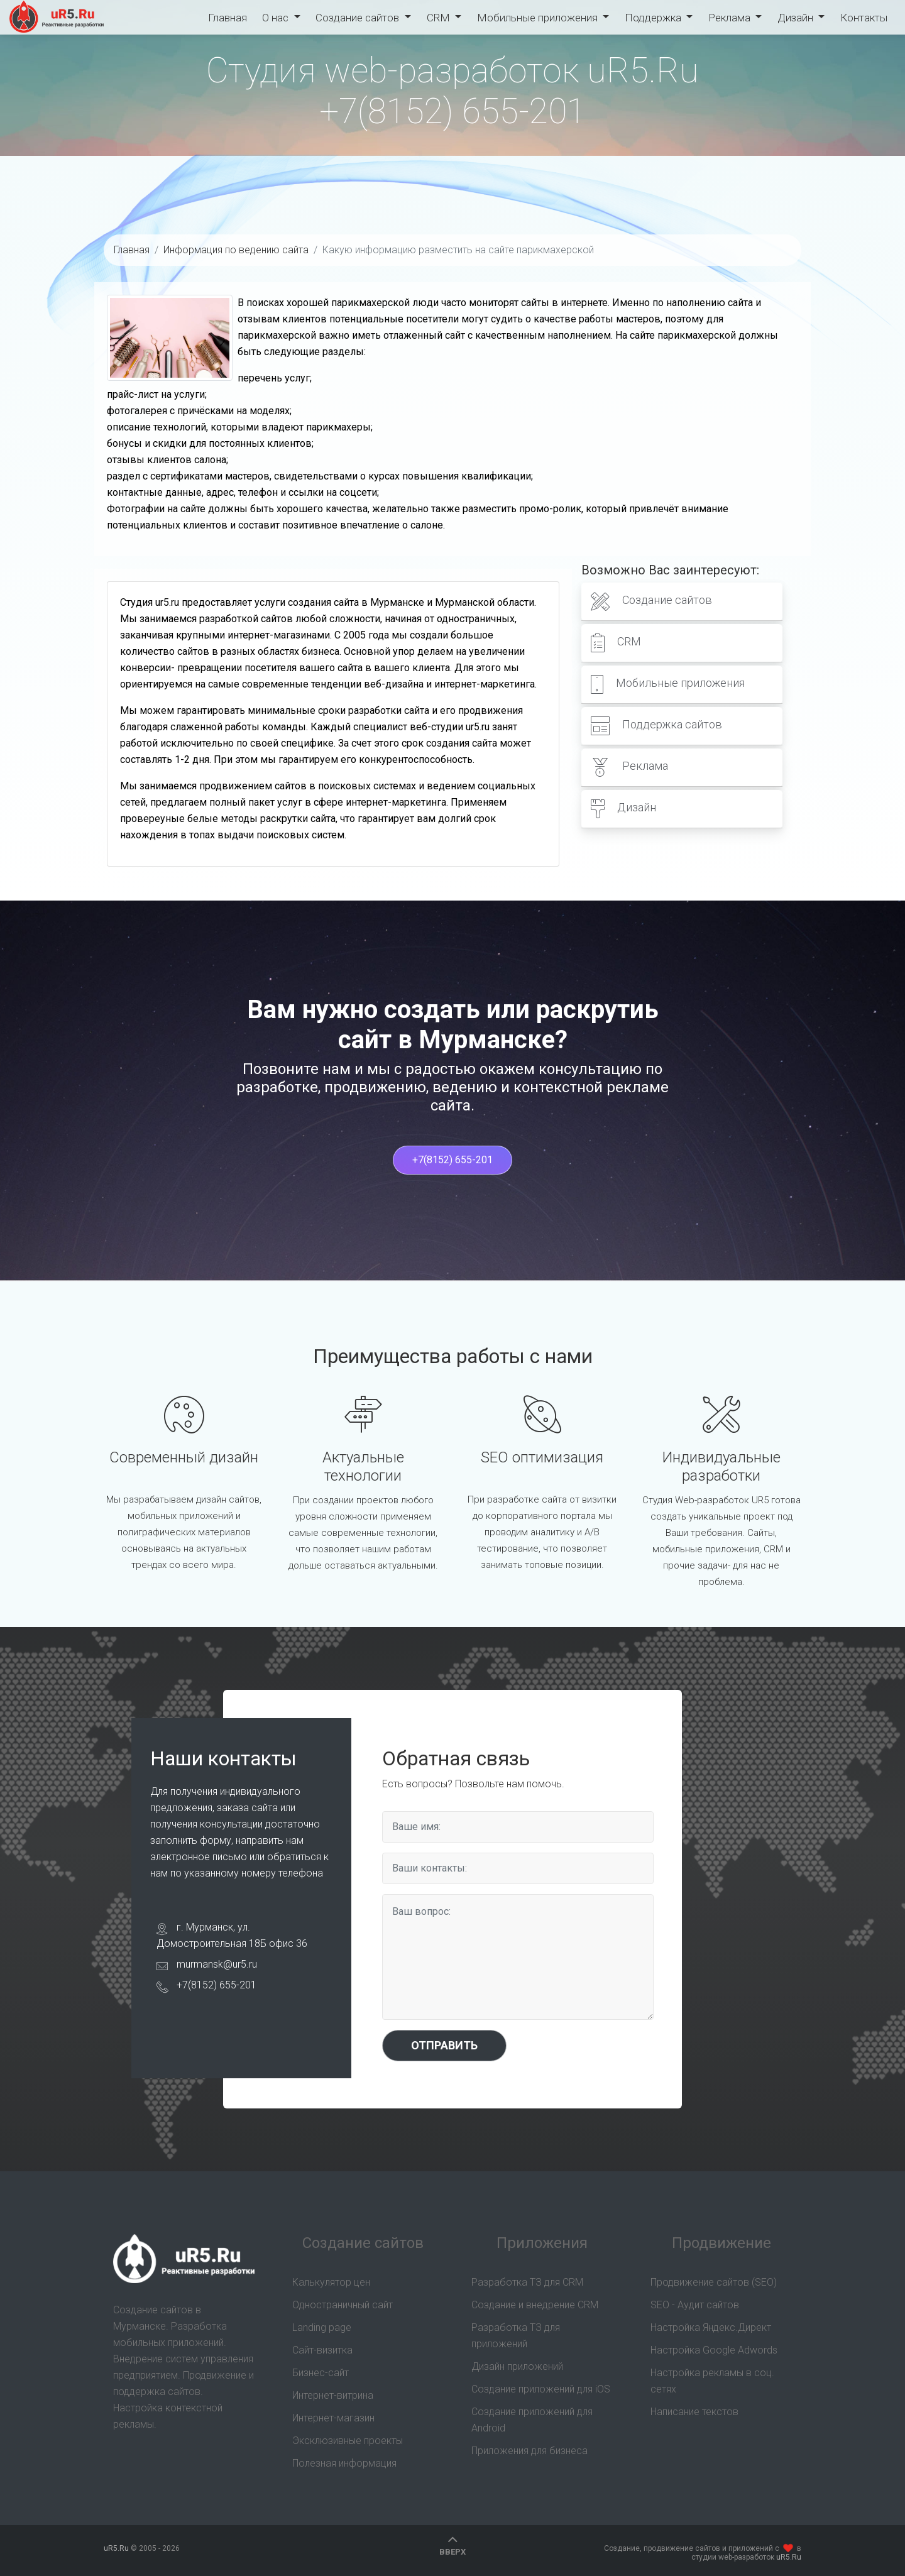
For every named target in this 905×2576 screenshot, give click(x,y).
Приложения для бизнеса (529, 2451)
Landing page (321, 2327)
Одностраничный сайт (342, 2305)
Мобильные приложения (538, 17)
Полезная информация (344, 2463)
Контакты (863, 17)
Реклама (730, 17)
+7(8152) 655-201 (452, 111)
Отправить (444, 2045)
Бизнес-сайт (320, 2373)
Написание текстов (694, 2412)
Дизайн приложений (517, 2366)
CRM (439, 17)
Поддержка (654, 17)
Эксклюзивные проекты (347, 2441)
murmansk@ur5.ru (217, 1964)
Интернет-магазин (333, 2418)
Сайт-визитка (322, 2350)
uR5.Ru (56, 17)
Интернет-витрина (332, 2395)
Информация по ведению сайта (236, 250)
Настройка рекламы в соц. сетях (712, 2381)
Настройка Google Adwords (713, 2350)
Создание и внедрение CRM (534, 2305)
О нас (276, 17)
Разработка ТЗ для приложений (515, 2335)
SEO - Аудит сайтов (694, 2305)
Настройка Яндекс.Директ (710, 2327)
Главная (227, 17)
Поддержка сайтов (656, 725)
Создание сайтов (358, 17)
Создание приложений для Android (532, 2420)
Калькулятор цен (331, 2282)
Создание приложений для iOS (540, 2389)
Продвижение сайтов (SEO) (713, 2282)
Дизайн (796, 17)
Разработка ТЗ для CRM (527, 2282)
